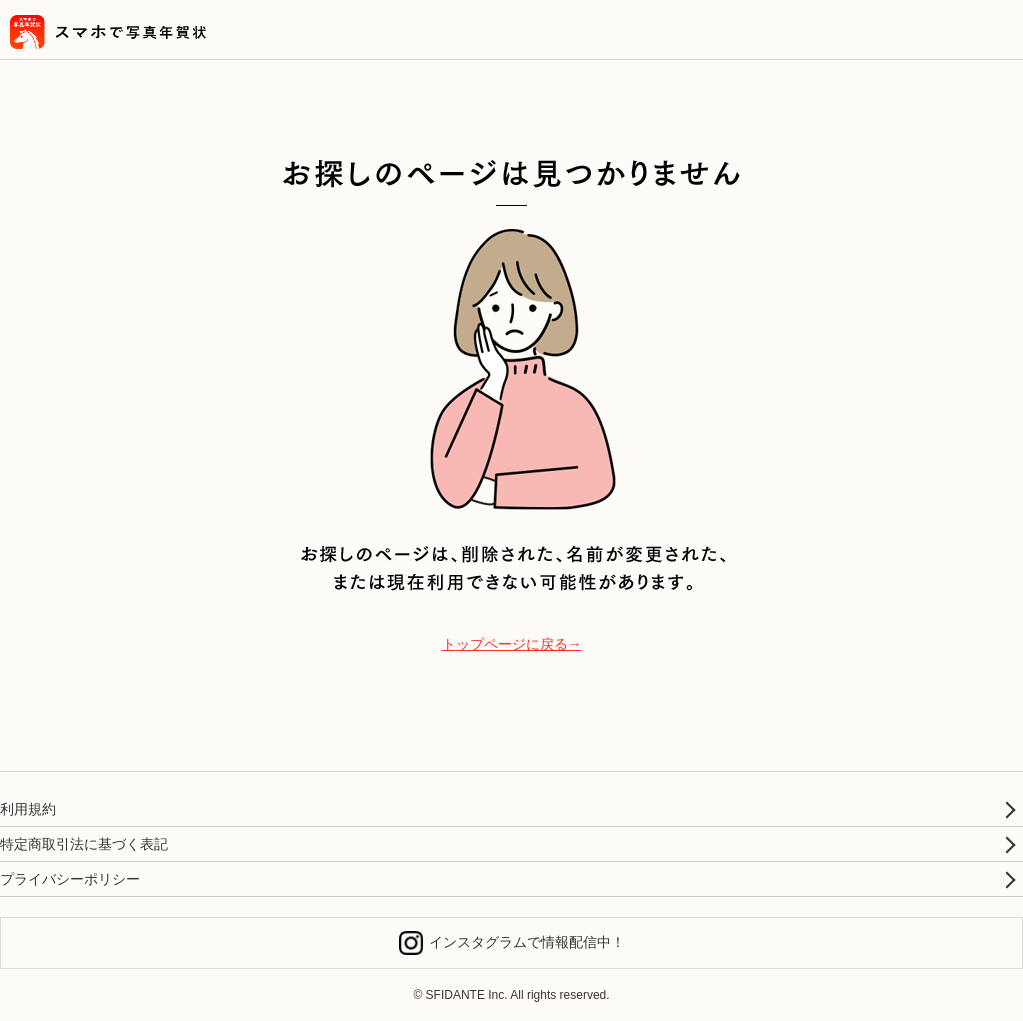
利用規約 (28, 809)
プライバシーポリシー (70, 879)
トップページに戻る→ (512, 644)
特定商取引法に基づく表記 (84, 844)
